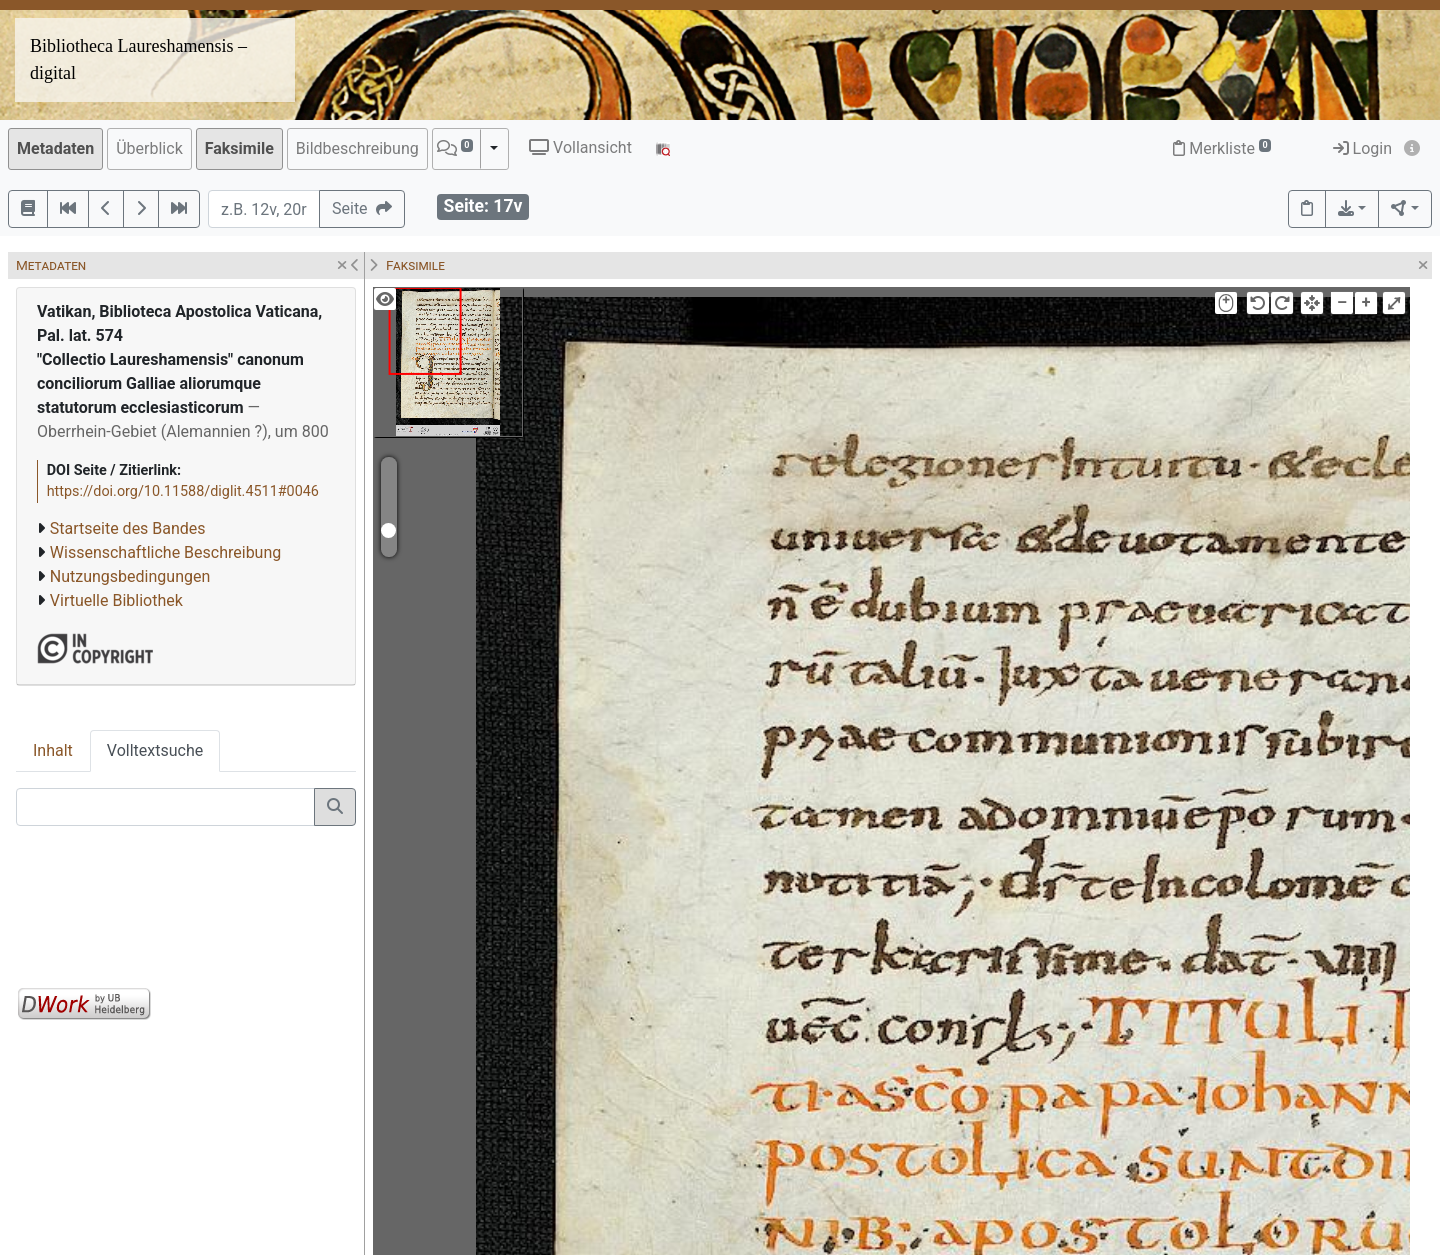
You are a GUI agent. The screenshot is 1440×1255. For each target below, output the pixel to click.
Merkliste (1222, 148)
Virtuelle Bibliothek (116, 600)
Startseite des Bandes (128, 528)
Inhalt (53, 750)
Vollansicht (580, 147)
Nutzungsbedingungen (130, 576)
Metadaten (55, 148)
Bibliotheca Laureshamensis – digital (138, 59)
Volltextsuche (155, 750)
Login (1362, 148)
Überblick (149, 148)
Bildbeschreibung (357, 148)
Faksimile (239, 148)
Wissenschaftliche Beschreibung (165, 552)
